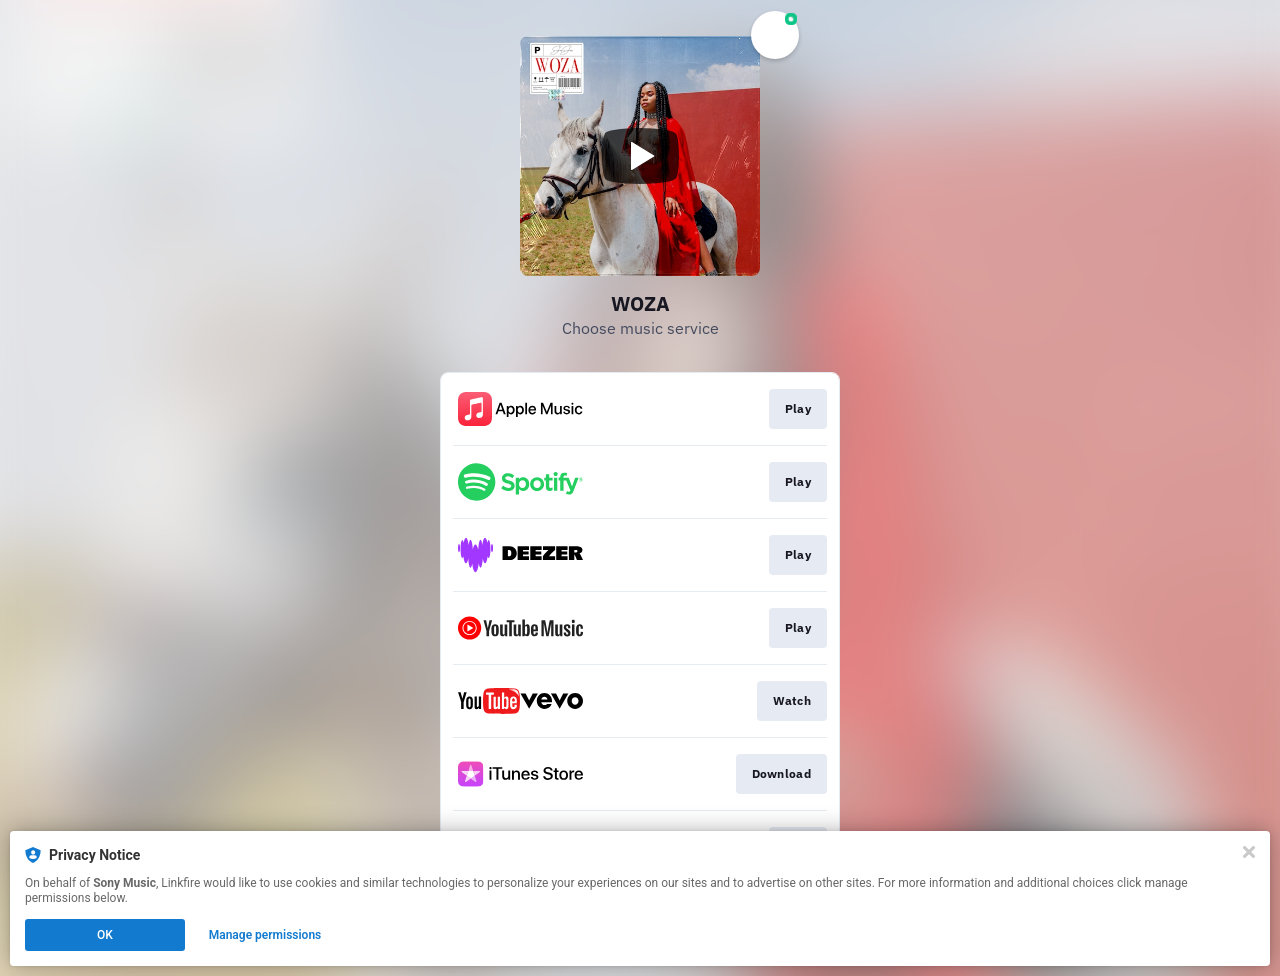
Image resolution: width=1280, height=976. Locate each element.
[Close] (1249, 852)
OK (105, 935)
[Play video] (640, 156)
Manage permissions (265, 935)
